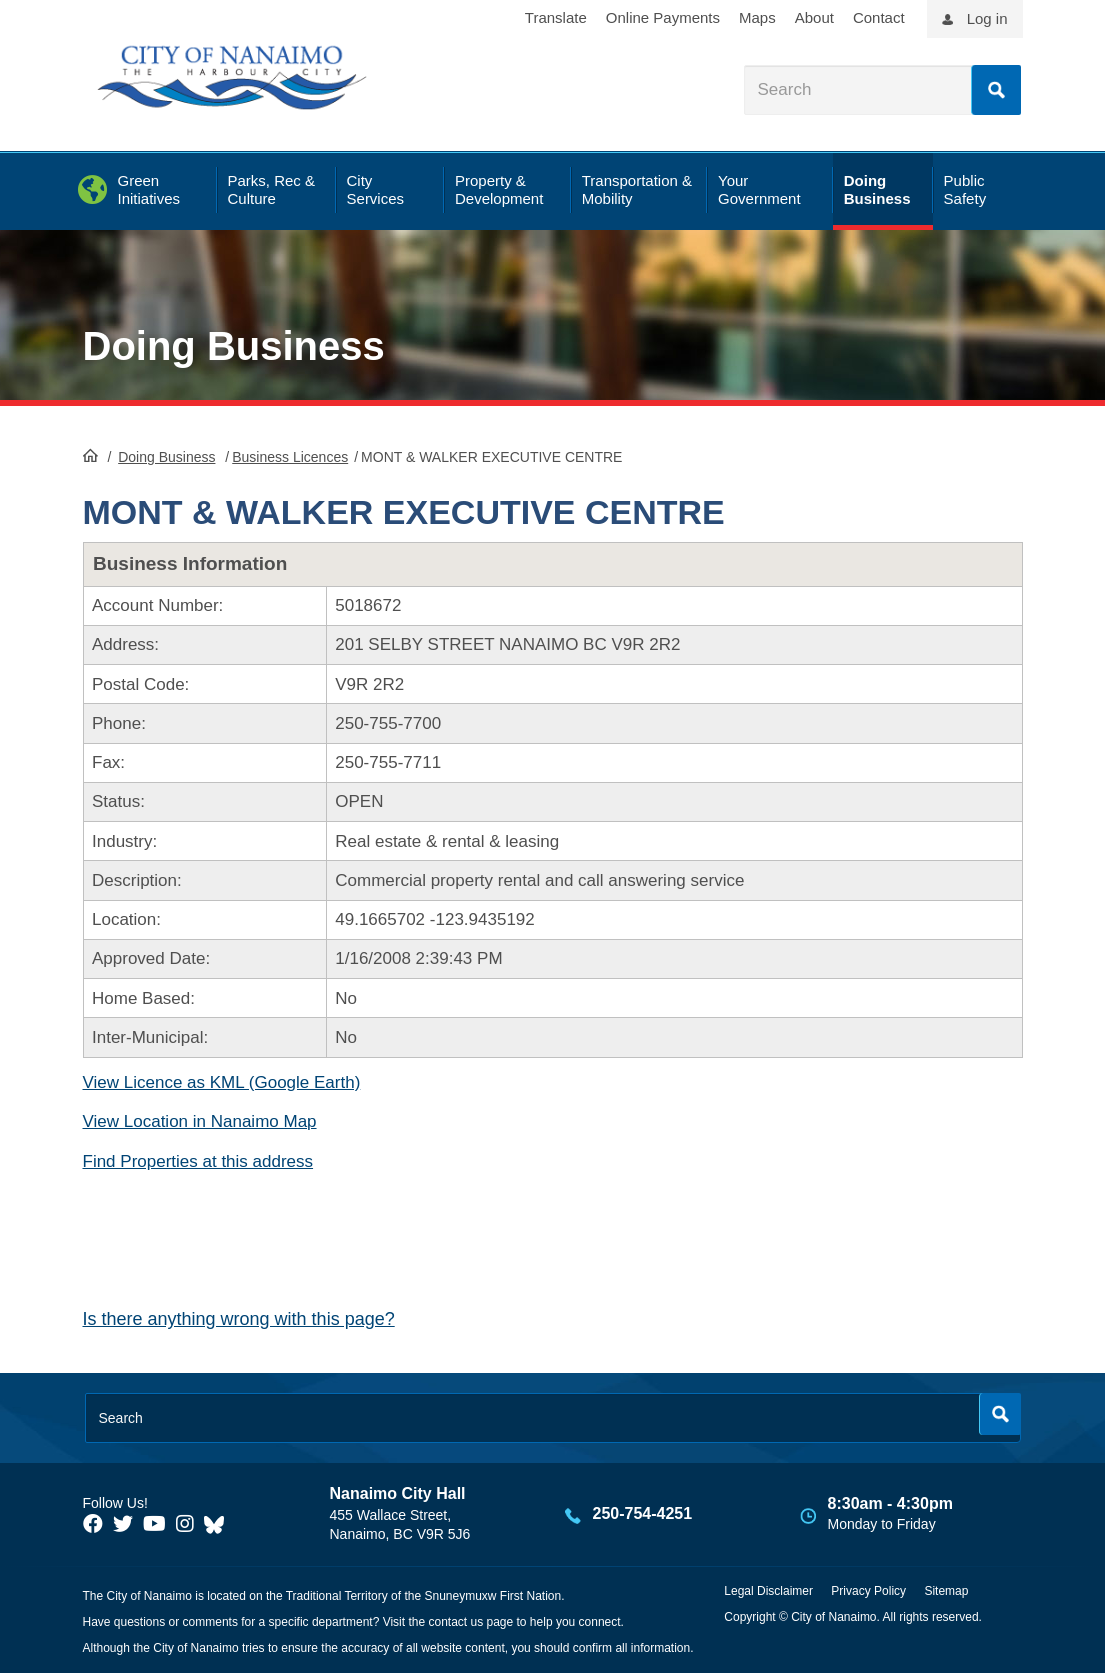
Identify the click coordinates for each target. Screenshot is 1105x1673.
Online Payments (663, 17)
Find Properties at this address (198, 1161)
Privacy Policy (868, 1591)
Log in (987, 18)
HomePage (90, 455)
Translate (556, 17)
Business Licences (290, 457)
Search (996, 90)
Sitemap (946, 1591)
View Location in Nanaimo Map (200, 1121)
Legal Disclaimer (768, 1591)
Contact (879, 17)
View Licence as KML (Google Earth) (222, 1082)
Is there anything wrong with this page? (239, 1319)
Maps (757, 17)
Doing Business (234, 346)
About (814, 17)
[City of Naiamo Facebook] (93, 1524)
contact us (455, 1622)
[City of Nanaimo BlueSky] (219, 1524)
